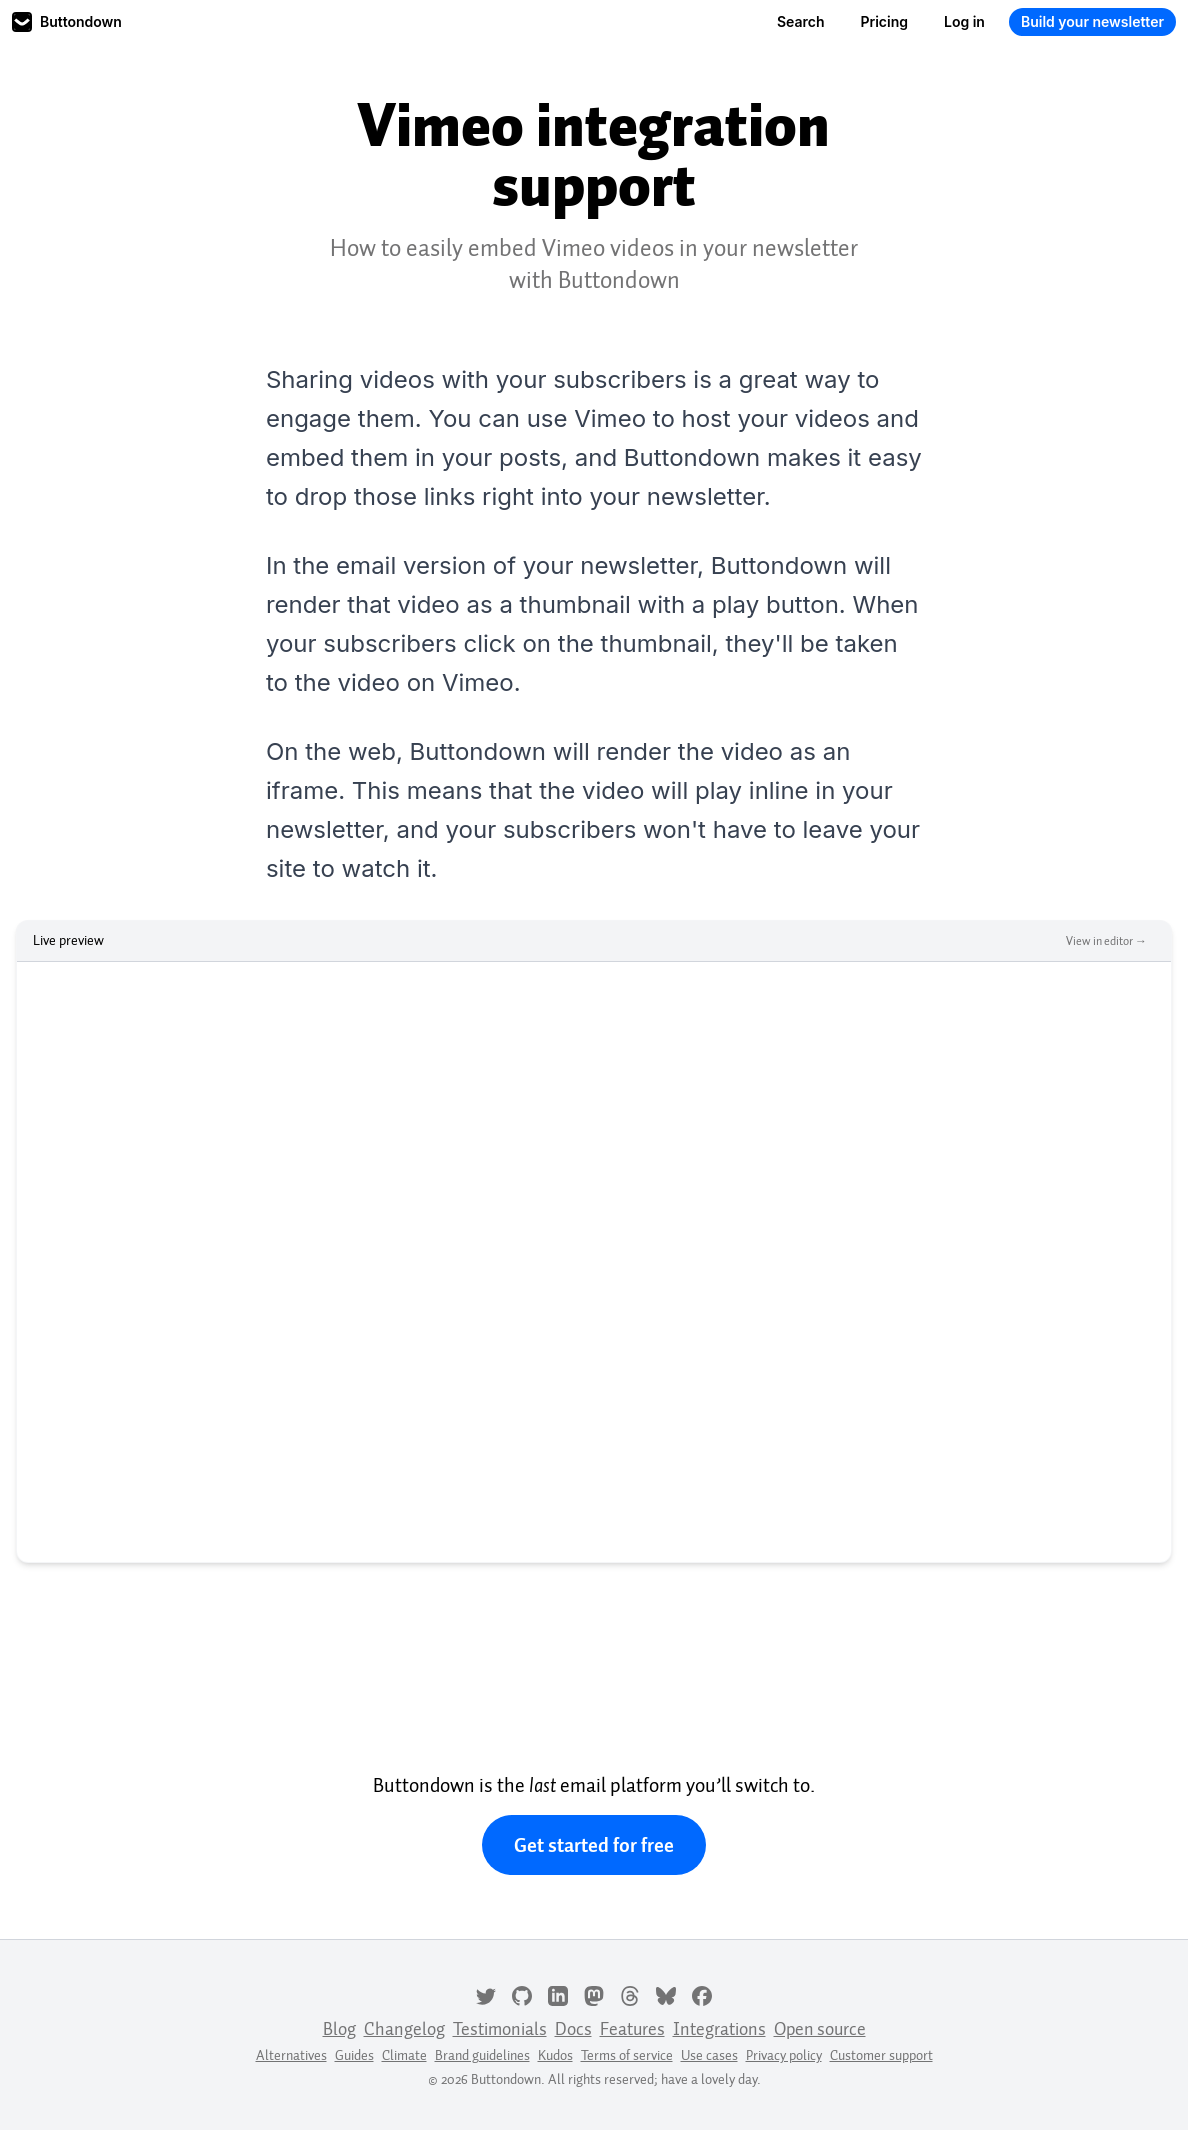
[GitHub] (522, 1994)
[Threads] (630, 1994)
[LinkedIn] (558, 1994)
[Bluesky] (666, 1994)
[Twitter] (486, 1994)
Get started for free (594, 1845)
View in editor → (1106, 941)
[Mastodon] (594, 1994)
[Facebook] (702, 1994)
